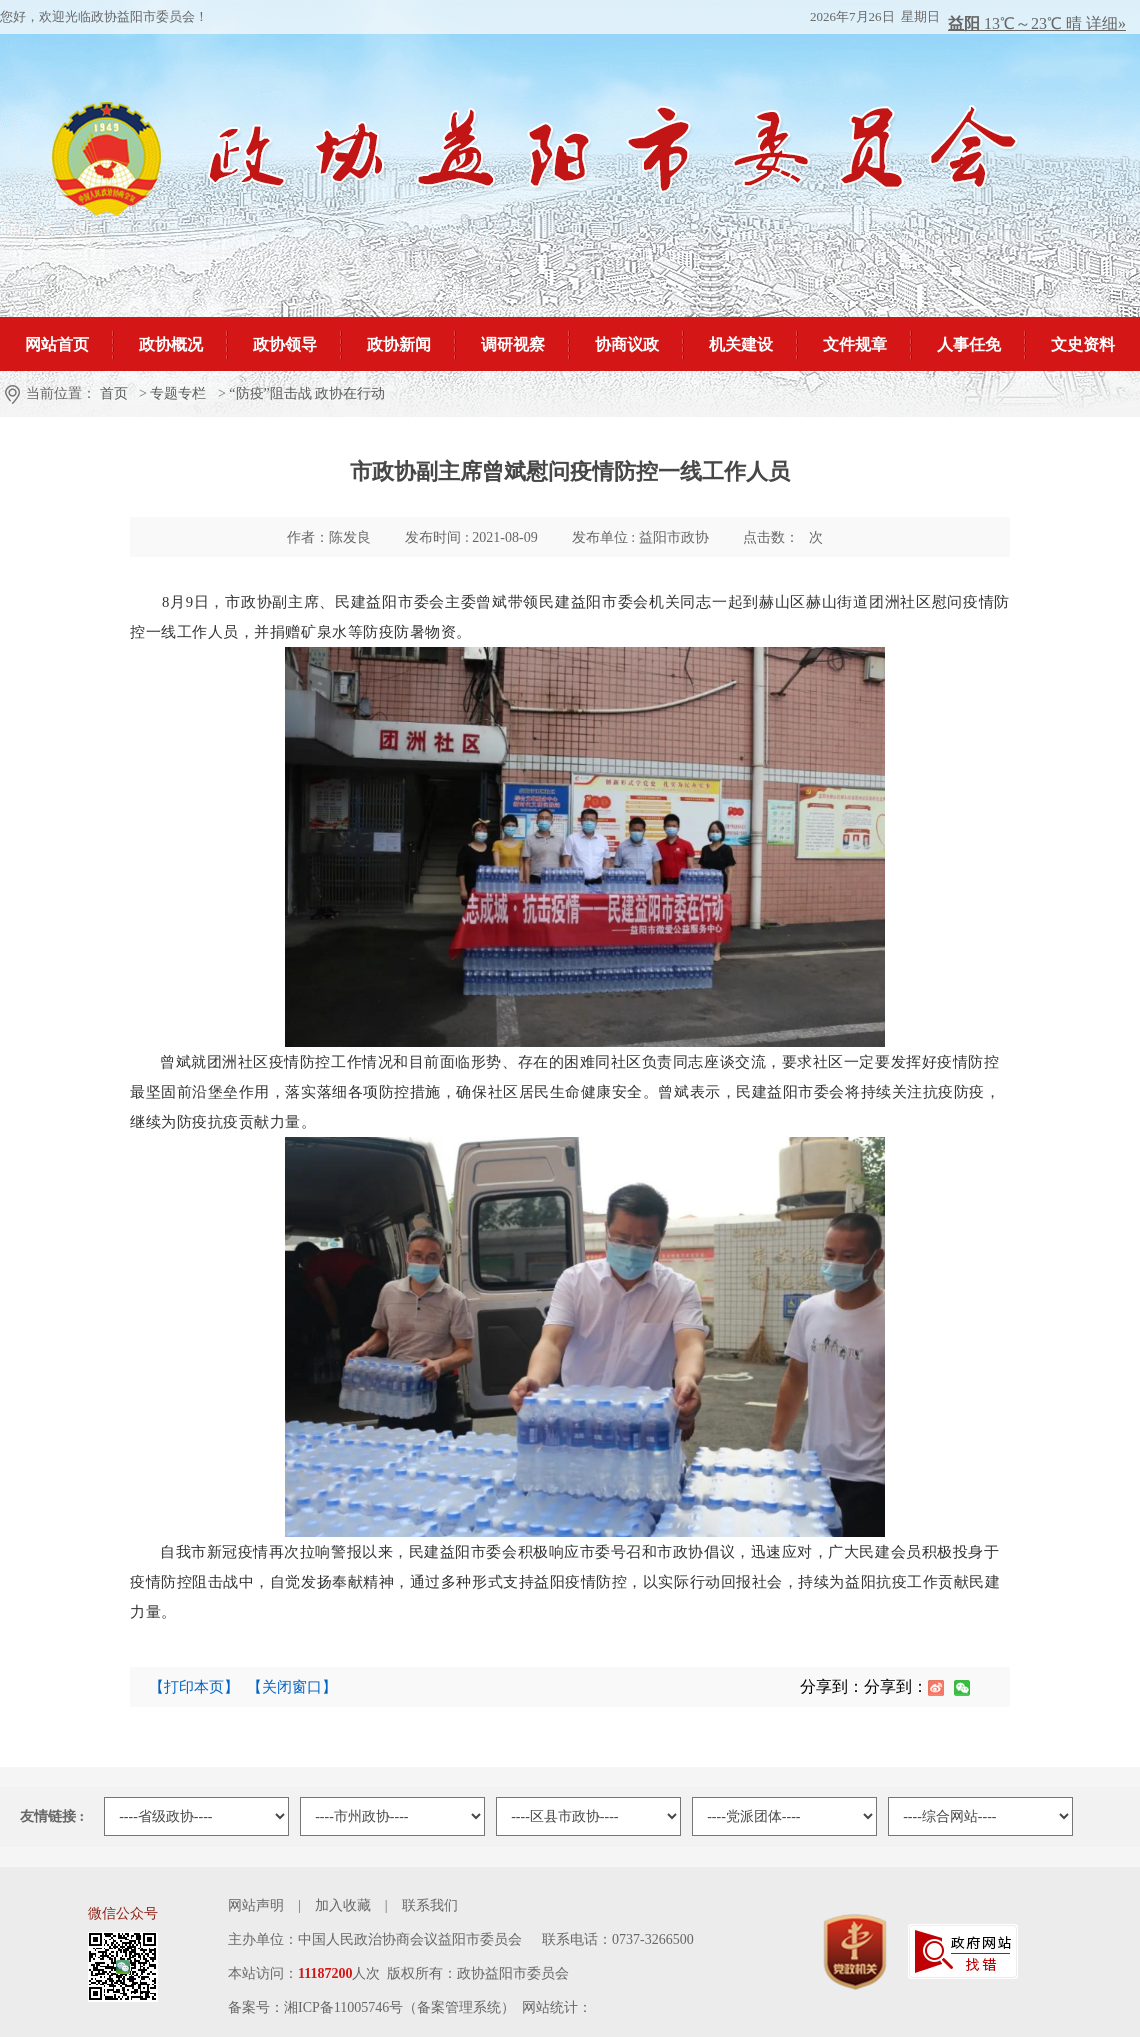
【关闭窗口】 (292, 1687)
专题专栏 (178, 393)
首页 (114, 393)
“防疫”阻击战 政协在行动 (307, 393)
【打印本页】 (194, 1687)
